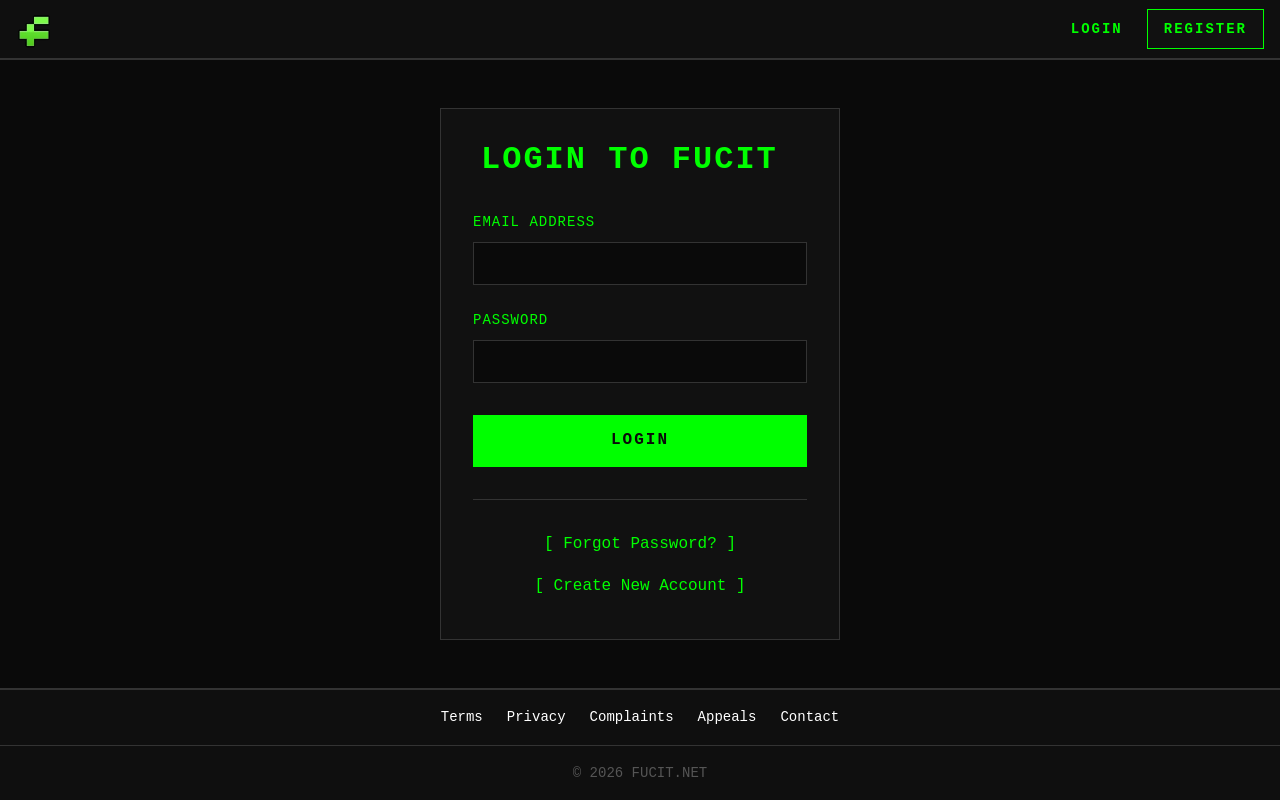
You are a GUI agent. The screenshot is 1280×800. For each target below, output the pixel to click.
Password (510, 319)
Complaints (632, 716)
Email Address (534, 221)
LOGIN (640, 440)
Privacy (536, 716)
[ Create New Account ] (639, 586)
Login (1097, 28)
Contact (809, 716)
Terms (462, 716)
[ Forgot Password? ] (640, 544)
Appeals (727, 716)
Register (1205, 28)
